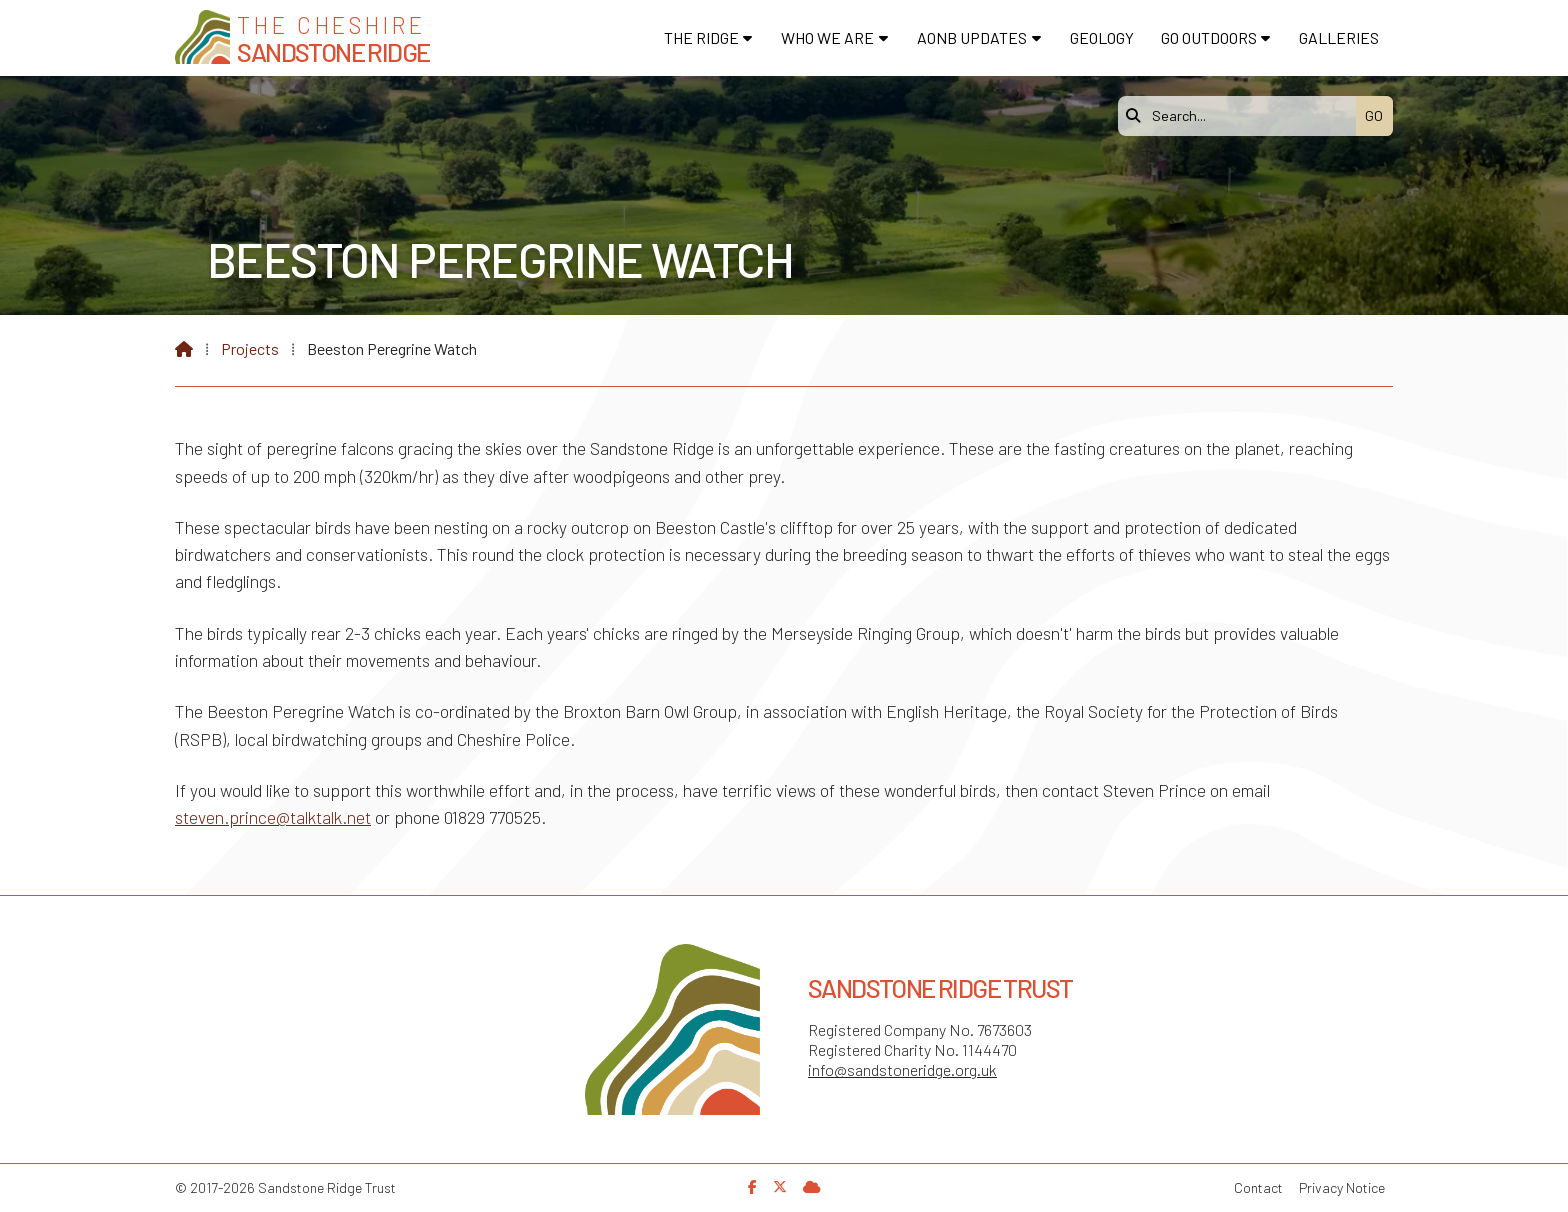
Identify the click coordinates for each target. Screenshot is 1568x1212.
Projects (250, 348)
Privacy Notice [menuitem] (1342, 1187)
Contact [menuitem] (1258, 1187)
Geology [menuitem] (1102, 37)
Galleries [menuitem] (1339, 37)
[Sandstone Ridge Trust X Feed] (780, 1186)
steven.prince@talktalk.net (273, 817)
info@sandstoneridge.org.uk (902, 1069)
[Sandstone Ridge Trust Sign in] (812, 1186)
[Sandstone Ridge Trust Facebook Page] (752, 1186)
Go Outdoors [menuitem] (1209, 37)
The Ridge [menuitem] (701, 37)
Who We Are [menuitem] (827, 37)
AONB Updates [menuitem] (972, 37)
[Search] (1242, 116)
